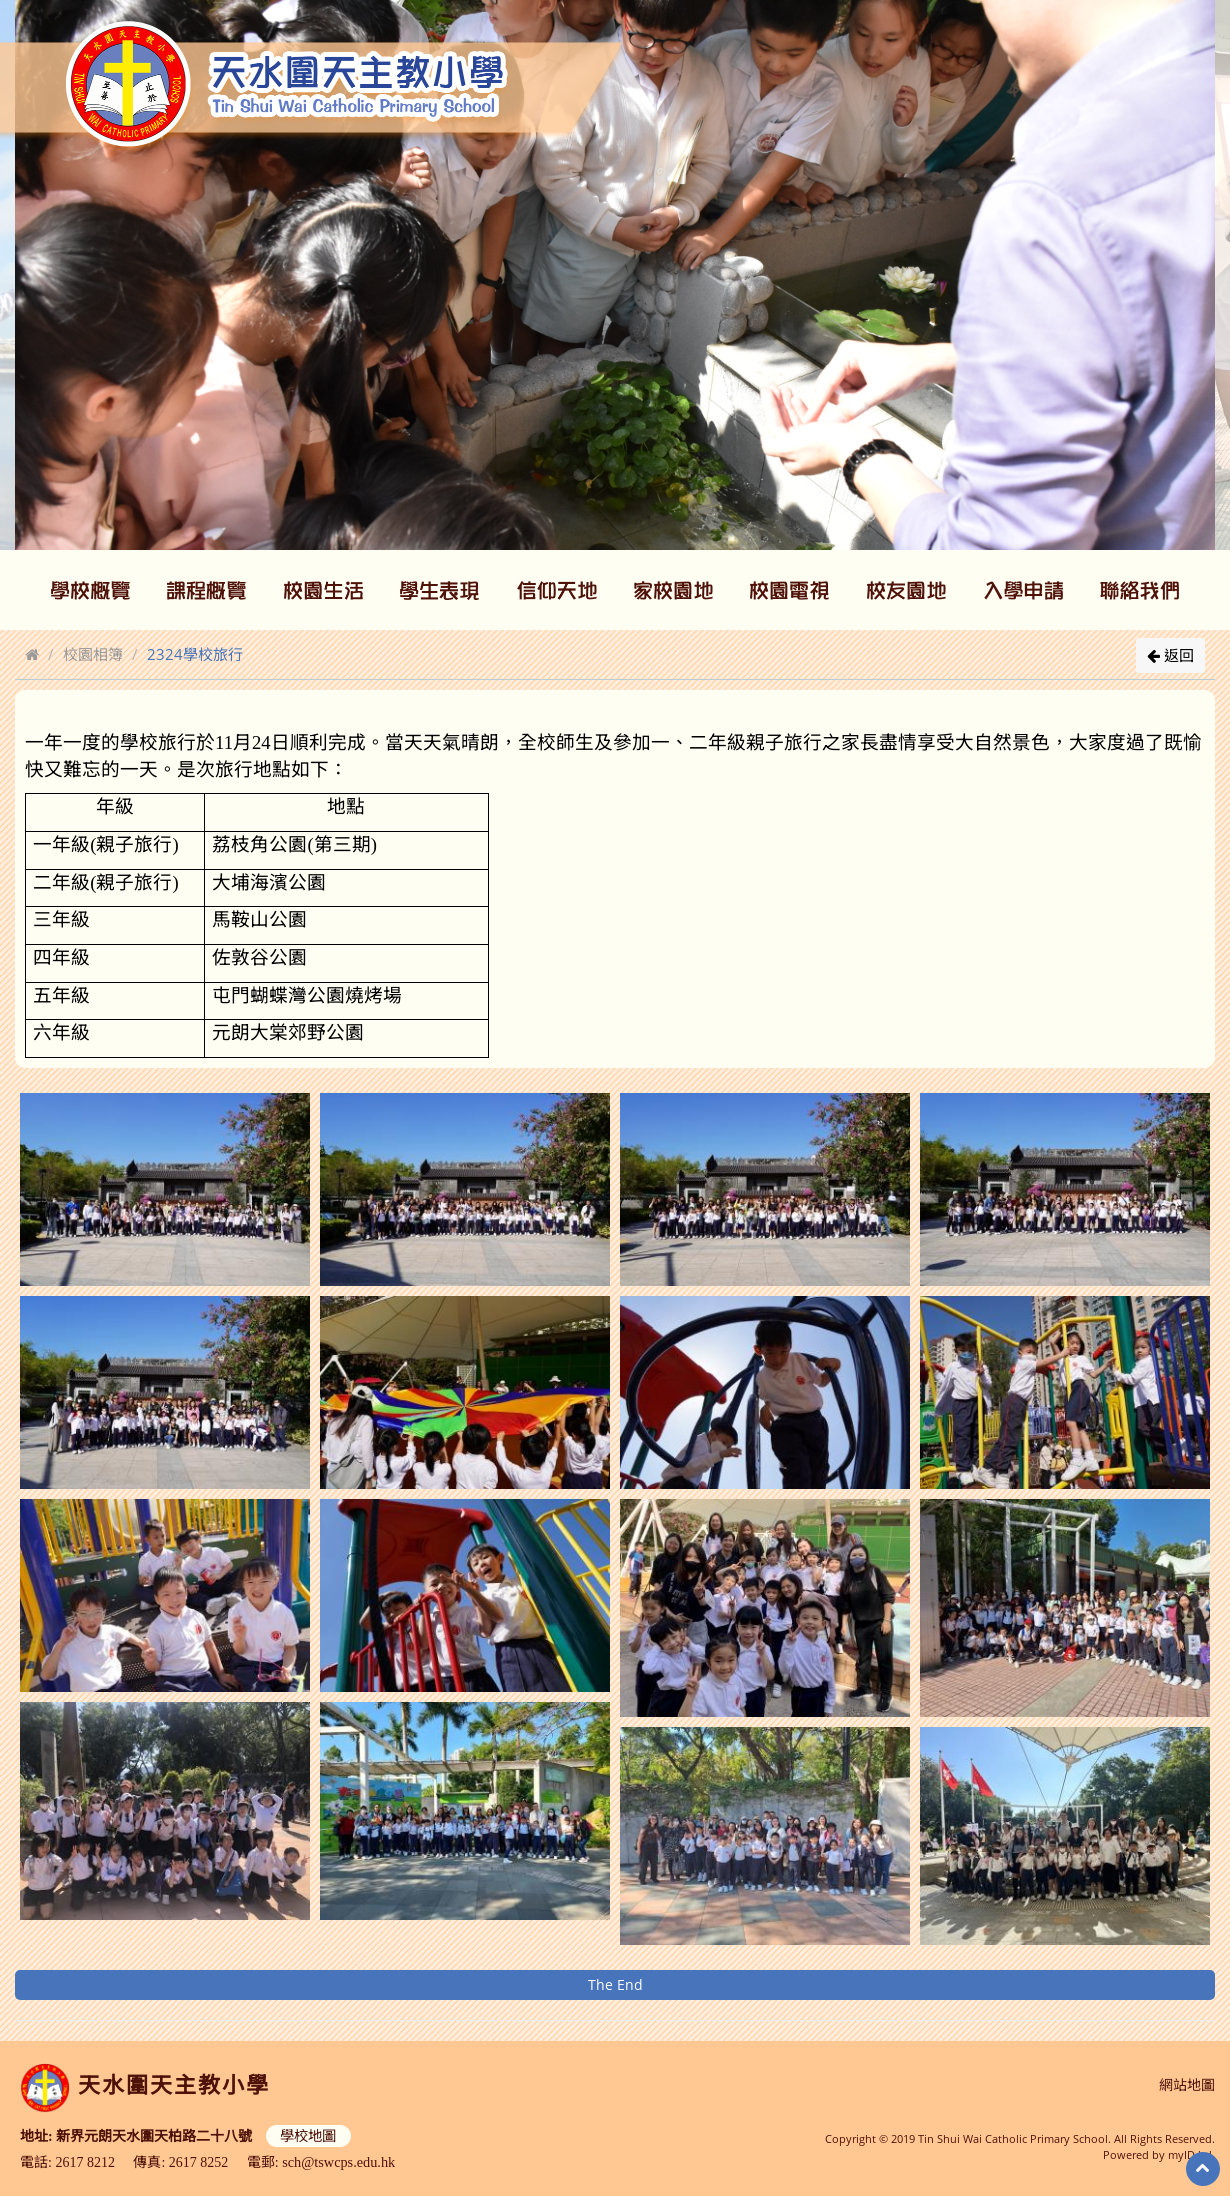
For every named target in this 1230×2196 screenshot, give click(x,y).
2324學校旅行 (195, 654)
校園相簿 (93, 654)
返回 (1170, 655)
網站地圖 (1187, 2085)
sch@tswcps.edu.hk (337, 2160)
